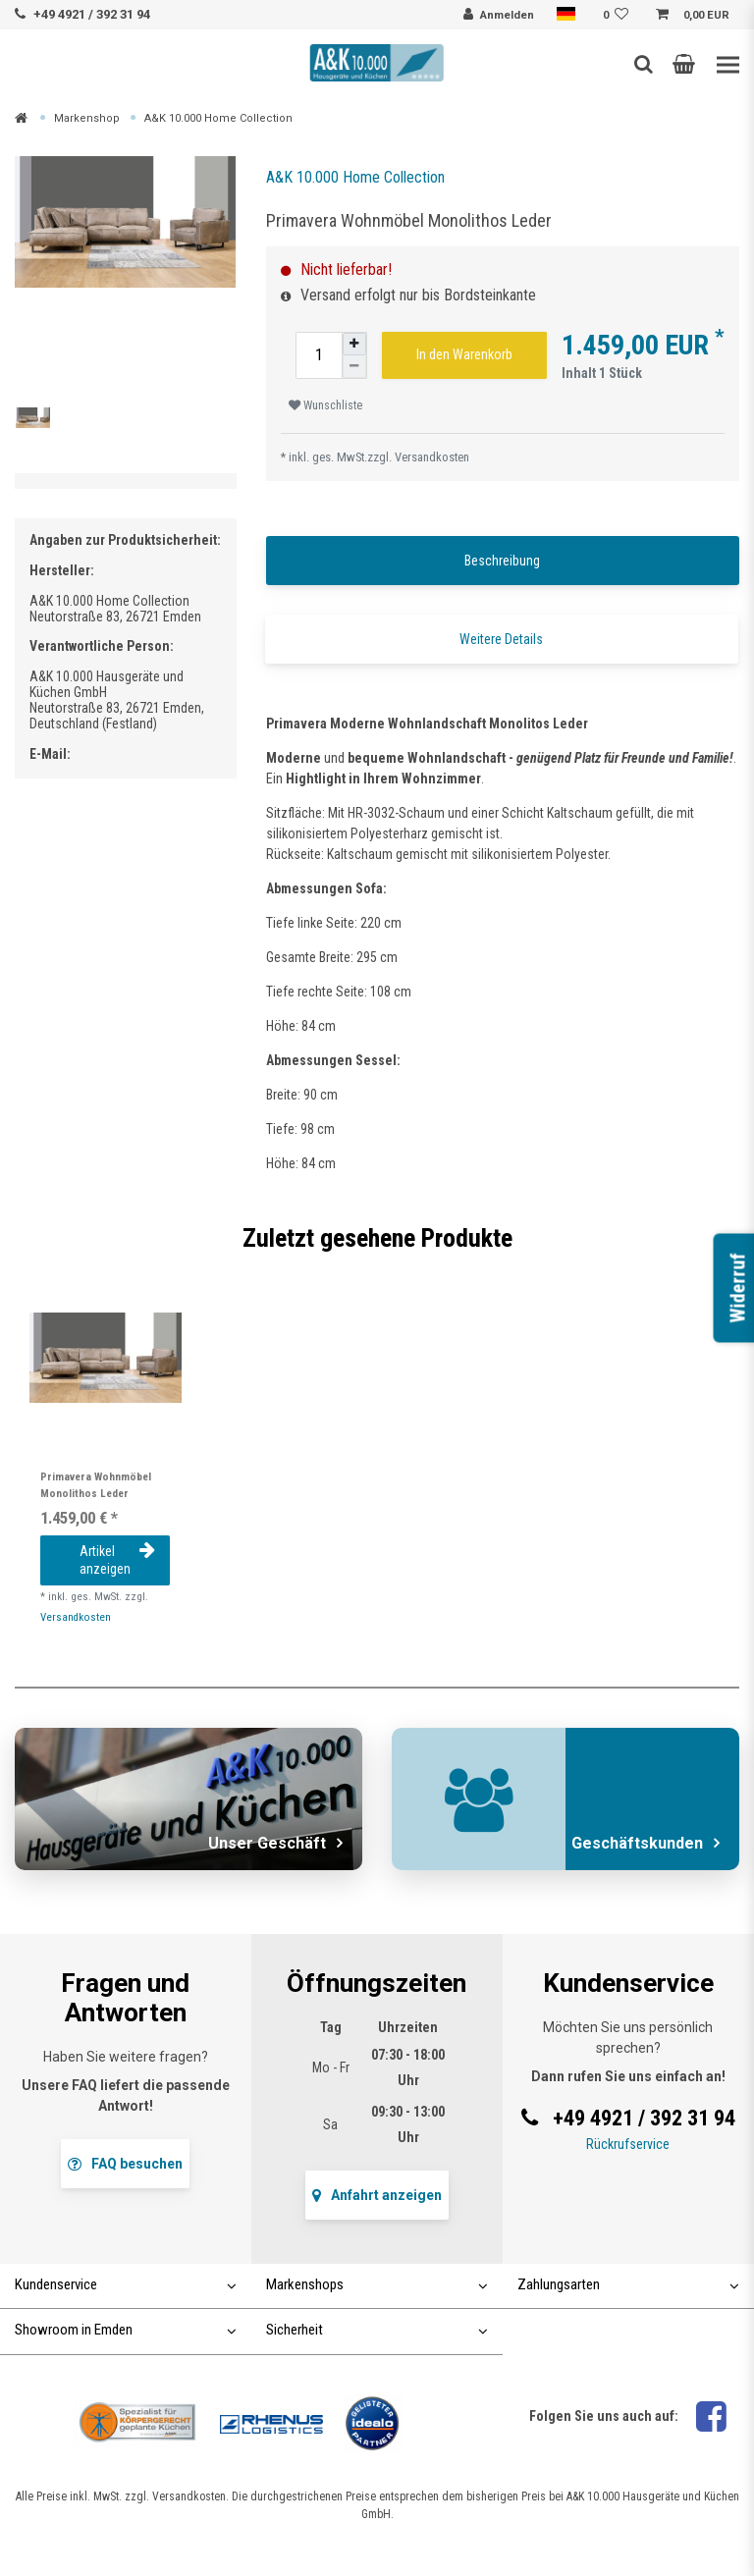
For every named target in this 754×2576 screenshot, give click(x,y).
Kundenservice (126, 2284)
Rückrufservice (628, 2144)
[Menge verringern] (354, 366)
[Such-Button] (643, 64)
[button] (684, 64)
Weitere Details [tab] (501, 639)
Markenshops (377, 2284)
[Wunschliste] (618, 15)
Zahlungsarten (628, 2284)
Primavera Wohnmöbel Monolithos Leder (95, 1485)
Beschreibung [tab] (502, 560)
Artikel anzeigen (117, 1560)
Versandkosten (432, 457)
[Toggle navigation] (728, 65)
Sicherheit (377, 2329)
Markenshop (87, 118)
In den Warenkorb (464, 354)
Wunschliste (325, 405)
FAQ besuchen (125, 2164)
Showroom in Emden (126, 2329)
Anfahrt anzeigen (377, 2195)
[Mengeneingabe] (319, 355)
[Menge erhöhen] (354, 344)
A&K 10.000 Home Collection (218, 118)
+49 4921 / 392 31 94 (91, 14)
